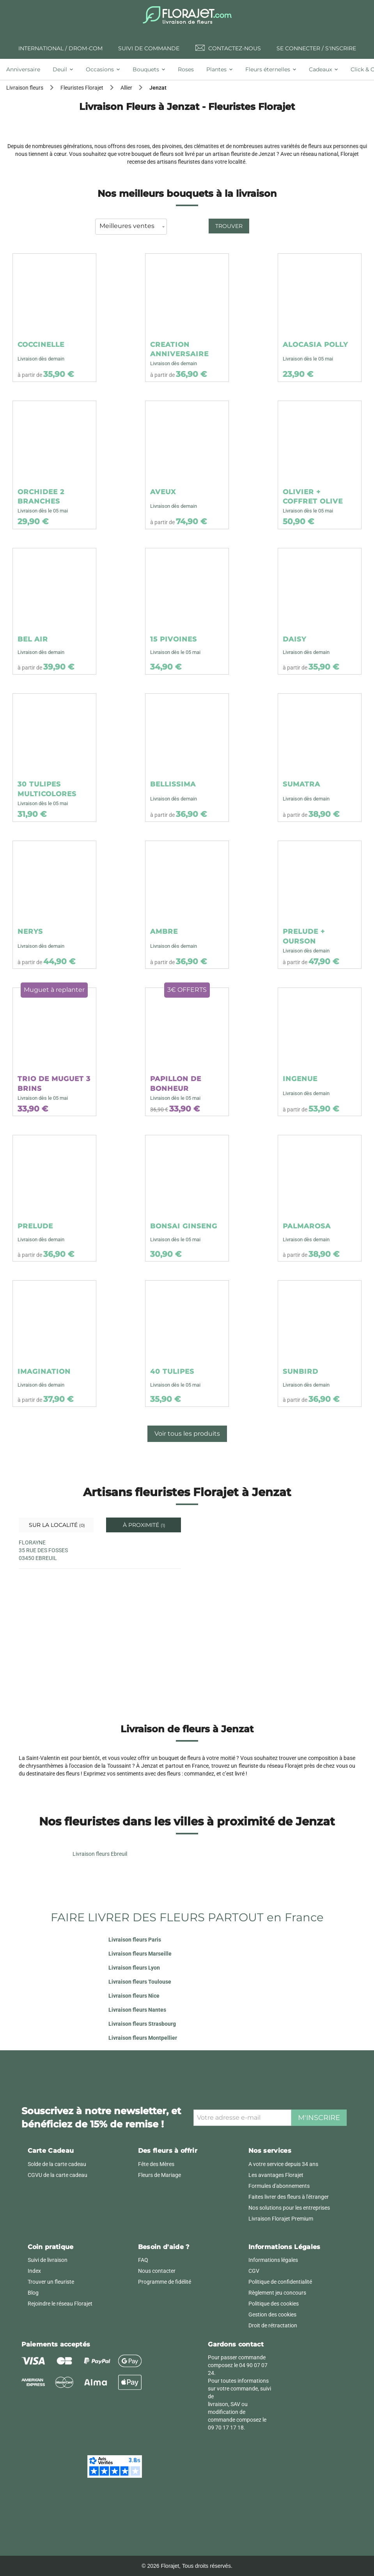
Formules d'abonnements (279, 2186)
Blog (33, 2293)
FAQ (143, 2260)
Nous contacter (156, 2271)
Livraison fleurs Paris (134, 1939)
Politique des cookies (273, 2303)
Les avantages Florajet (275, 2175)
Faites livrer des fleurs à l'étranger (288, 2197)
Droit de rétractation (272, 2325)
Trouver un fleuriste (51, 2282)
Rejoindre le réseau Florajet (60, 2303)
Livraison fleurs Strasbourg (142, 2024)
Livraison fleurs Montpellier (142, 2038)
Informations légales (273, 2260)
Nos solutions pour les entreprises (289, 2208)
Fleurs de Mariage (159, 2175)
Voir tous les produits (187, 1433)
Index (34, 2271)
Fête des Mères (156, 2164)
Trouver (229, 226)
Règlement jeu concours (277, 2293)
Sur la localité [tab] (56, 1524)
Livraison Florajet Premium (280, 2219)
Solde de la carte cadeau (57, 2164)
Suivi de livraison (47, 2260)
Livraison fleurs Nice (134, 1996)
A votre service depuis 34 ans (283, 2164)
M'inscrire (319, 2117)
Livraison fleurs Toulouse (139, 1982)
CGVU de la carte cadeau (57, 2175)
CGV (253, 2271)
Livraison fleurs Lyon (134, 1968)
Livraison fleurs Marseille (140, 1954)
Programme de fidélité (164, 2282)
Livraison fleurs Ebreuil (100, 1854)
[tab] (26, 69)
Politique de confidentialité (280, 2282)
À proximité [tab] (143, 1524)
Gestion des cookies (272, 2314)
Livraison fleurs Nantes (137, 2010)
